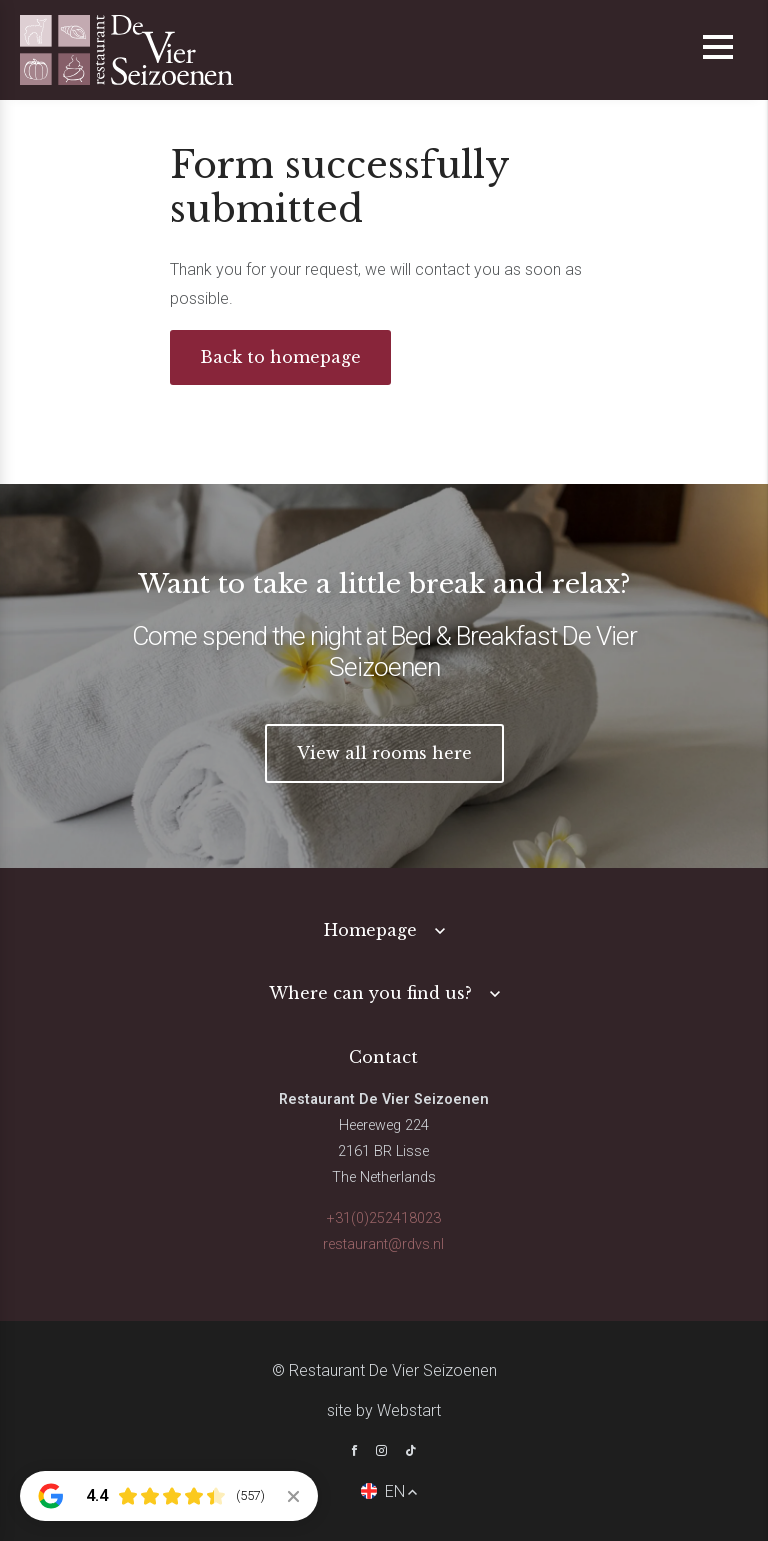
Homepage (370, 930)
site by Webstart (384, 1410)
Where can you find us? (370, 993)
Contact (383, 1057)
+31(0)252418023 (384, 1218)
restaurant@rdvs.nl (383, 1244)
